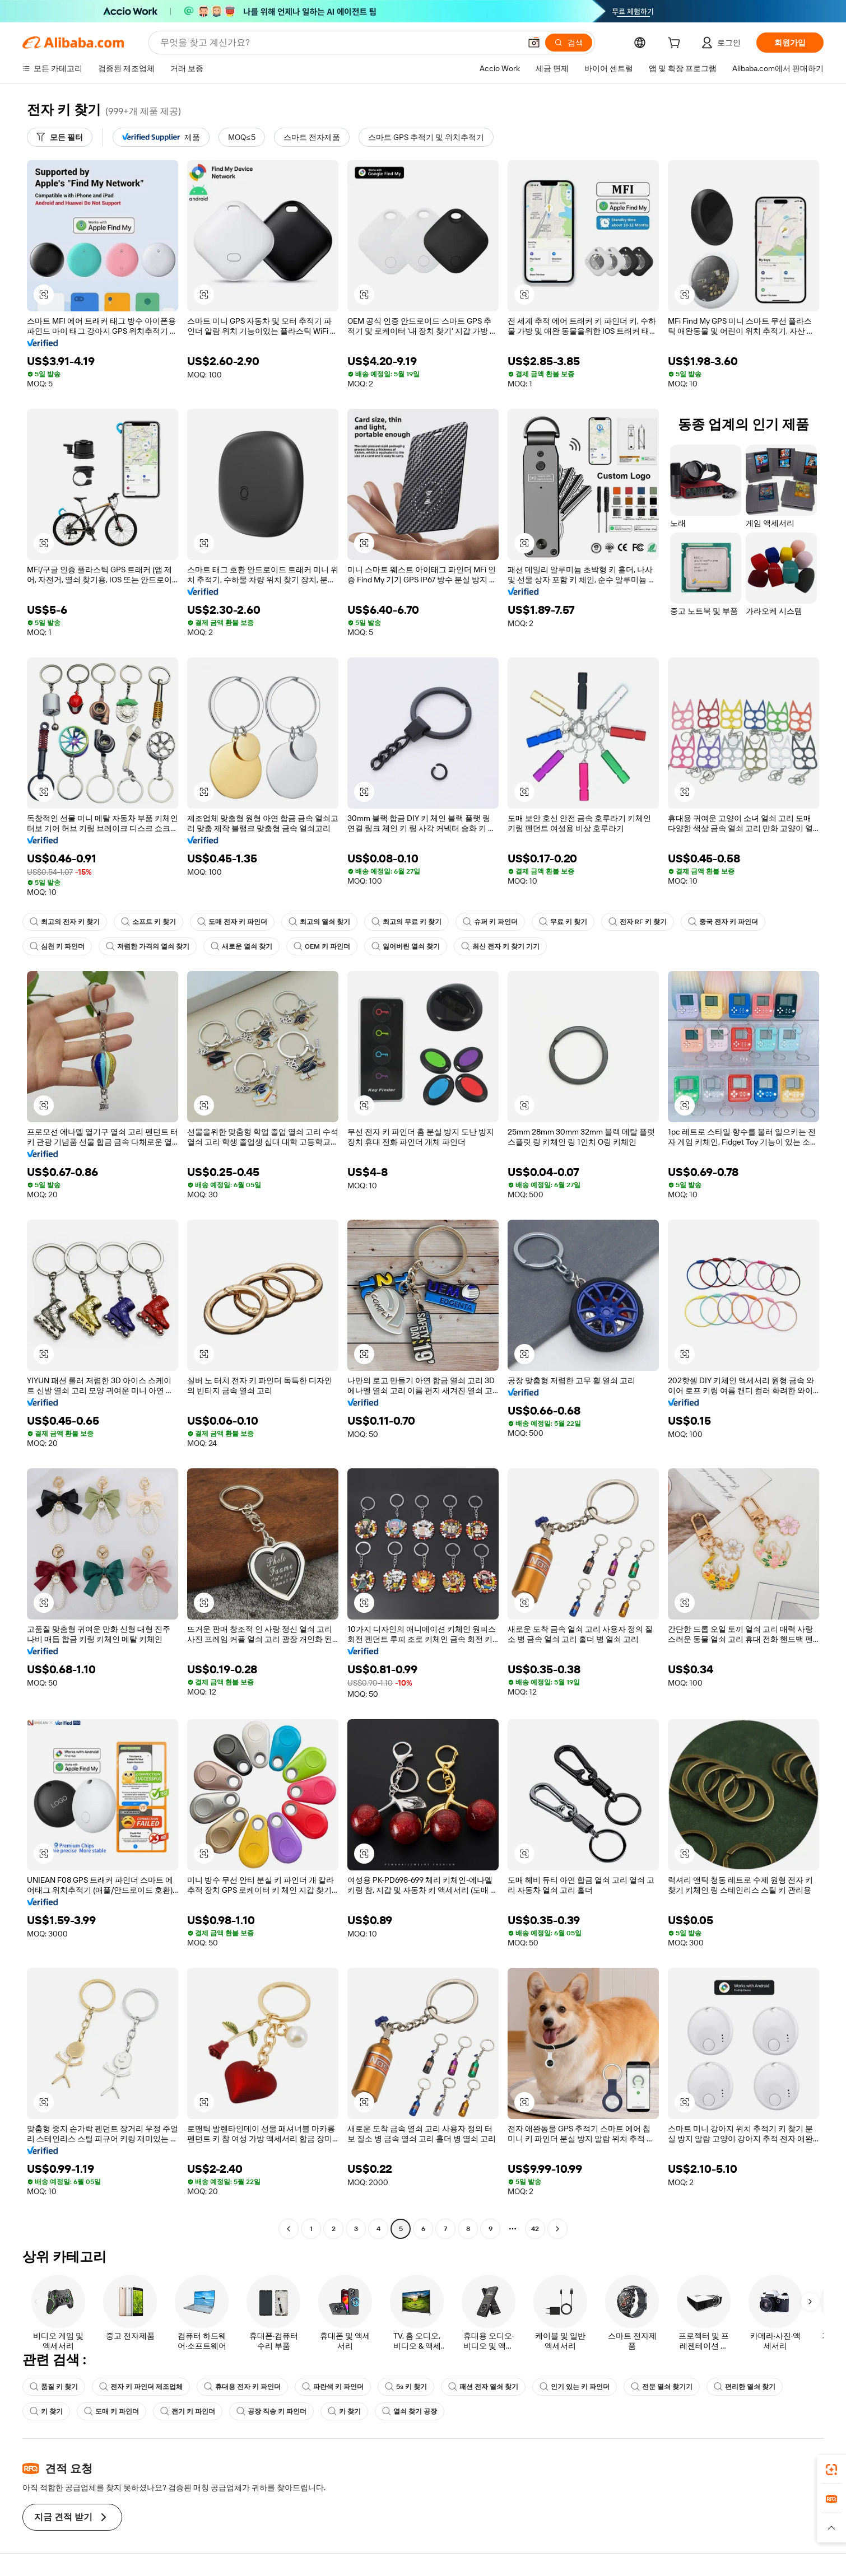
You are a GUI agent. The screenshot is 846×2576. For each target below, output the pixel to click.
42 (535, 2229)
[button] (534, 42)
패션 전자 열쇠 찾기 (483, 2386)
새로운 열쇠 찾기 (241, 946)
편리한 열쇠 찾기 (744, 2386)
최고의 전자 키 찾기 (65, 921)
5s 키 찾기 (406, 2386)
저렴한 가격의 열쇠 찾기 (147, 946)
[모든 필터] (59, 137)
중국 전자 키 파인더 (723, 921)
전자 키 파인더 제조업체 (141, 2386)
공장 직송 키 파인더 (271, 2411)
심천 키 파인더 (57, 946)
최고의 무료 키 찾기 (406, 921)
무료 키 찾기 (563, 921)
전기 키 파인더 (187, 2411)
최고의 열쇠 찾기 (319, 921)
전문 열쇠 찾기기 (661, 2386)
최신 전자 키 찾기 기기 (500, 946)
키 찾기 (46, 2411)
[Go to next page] (557, 2229)
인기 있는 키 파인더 (575, 2386)
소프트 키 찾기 (148, 921)
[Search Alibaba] (339, 42)
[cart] (676, 44)
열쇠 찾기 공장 (409, 2411)
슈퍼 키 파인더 (490, 921)
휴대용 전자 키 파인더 (242, 2386)
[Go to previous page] (288, 2229)
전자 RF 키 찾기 (637, 921)
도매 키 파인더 (111, 2411)
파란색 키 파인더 (333, 2386)
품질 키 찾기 (54, 2386)
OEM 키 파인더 (322, 946)
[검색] (568, 43)
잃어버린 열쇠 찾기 (405, 946)
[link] (831, 2469)
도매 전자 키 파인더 (232, 921)
